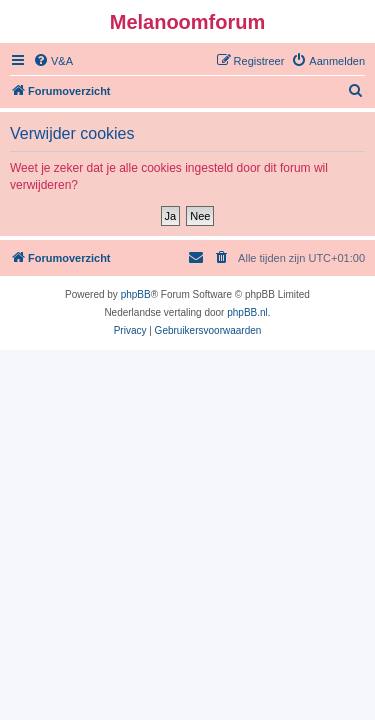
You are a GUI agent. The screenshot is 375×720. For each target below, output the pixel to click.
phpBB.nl (247, 312)
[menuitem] (53, 61)
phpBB (136, 294)
